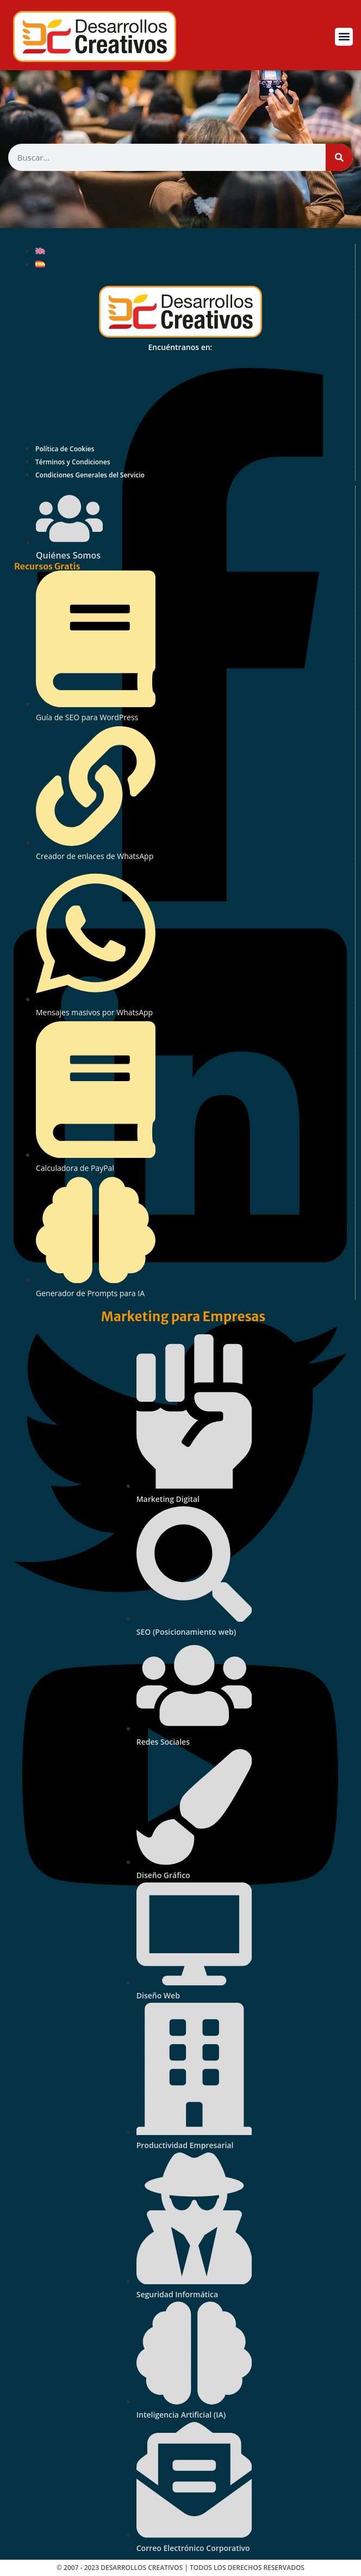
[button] (344, 37)
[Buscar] (339, 157)
